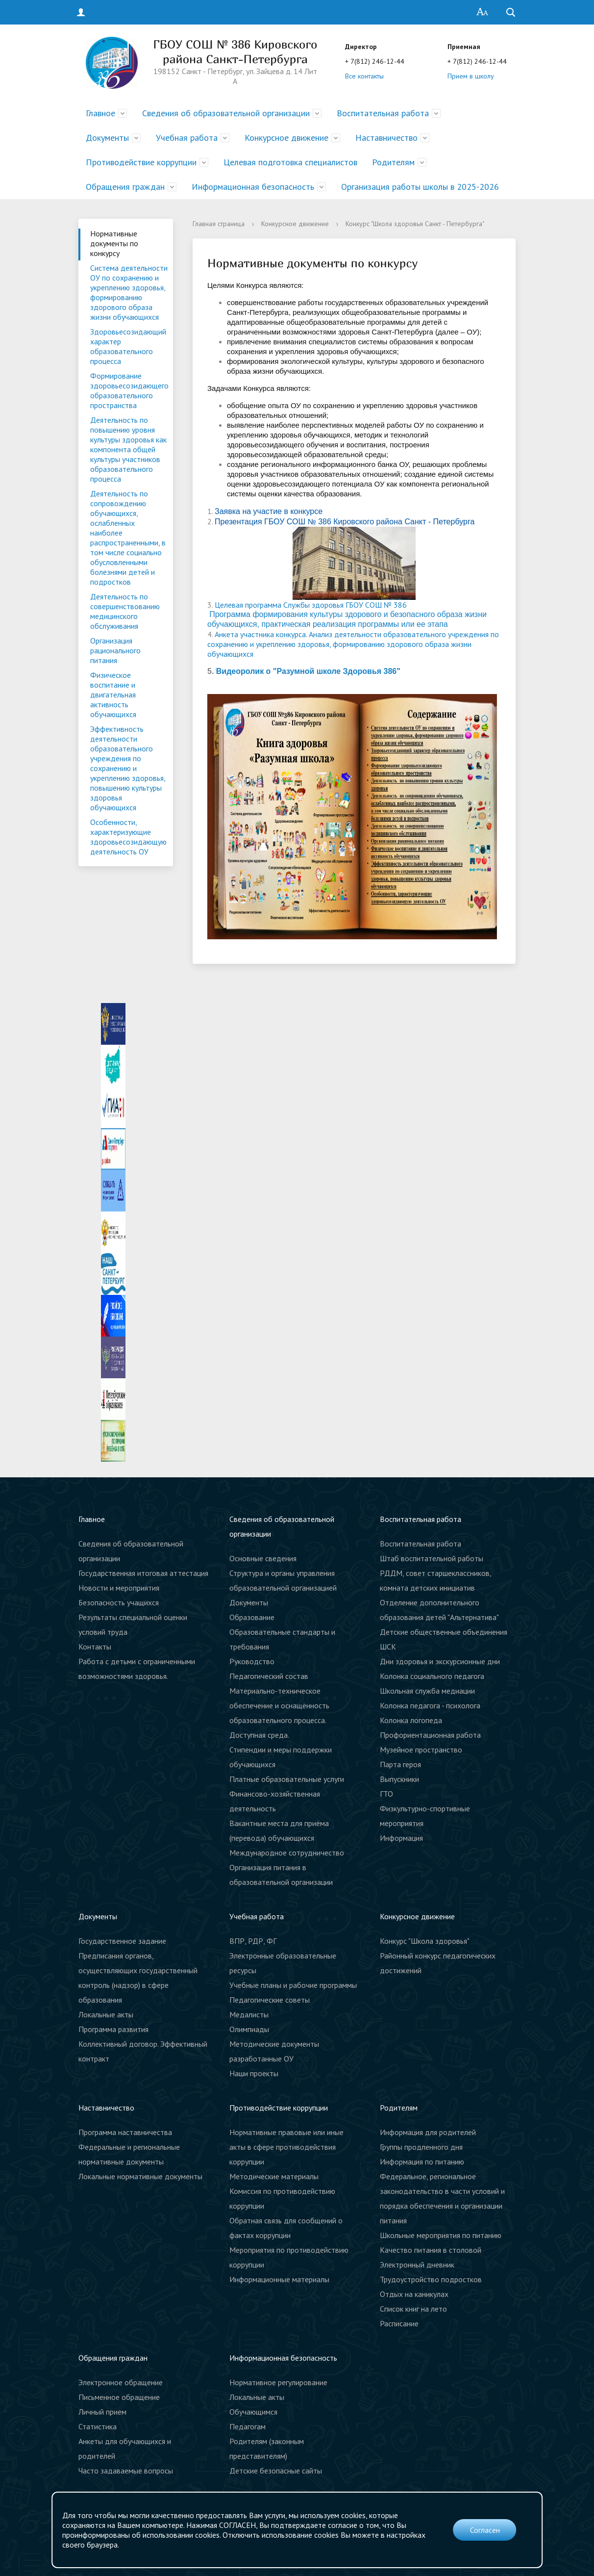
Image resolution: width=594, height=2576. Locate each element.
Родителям (393, 162)
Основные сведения (263, 1558)
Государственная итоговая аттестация (143, 1573)
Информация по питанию (422, 2161)
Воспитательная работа (383, 113)
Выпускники (399, 1779)
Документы (107, 137)
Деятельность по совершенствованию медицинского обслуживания (125, 611)
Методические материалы (274, 2176)
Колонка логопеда (411, 1720)
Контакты (94, 1646)
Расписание (399, 2323)
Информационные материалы (279, 2279)
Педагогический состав (268, 1676)
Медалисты (249, 2014)
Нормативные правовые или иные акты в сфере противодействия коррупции (286, 2146)
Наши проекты (253, 2073)
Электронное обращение (120, 2382)
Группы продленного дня (421, 2147)
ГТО (386, 1794)
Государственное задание (122, 1941)
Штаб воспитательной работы (431, 1558)
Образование (251, 1617)
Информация (401, 1838)
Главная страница (219, 223)
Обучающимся (253, 2412)
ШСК (388, 1646)
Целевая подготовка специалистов (290, 162)
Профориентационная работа (430, 1735)
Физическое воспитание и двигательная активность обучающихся (113, 694)
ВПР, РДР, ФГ (252, 1941)
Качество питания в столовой (430, 2250)
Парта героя (400, 1764)
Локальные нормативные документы (140, 2176)
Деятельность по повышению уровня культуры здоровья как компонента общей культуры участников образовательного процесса (128, 449)
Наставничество (386, 137)
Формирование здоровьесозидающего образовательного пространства (129, 390)
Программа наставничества (125, 2132)
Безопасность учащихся (118, 1602)
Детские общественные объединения (443, 1632)
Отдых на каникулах (414, 2294)
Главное (100, 113)
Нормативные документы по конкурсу (114, 243)
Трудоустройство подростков (431, 2279)
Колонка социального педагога (432, 1676)
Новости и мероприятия (118, 1588)
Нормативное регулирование (278, 2382)
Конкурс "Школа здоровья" (425, 1941)
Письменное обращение (119, 2397)
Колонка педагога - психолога (430, 1705)
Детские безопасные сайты (275, 2470)
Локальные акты (105, 2014)
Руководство (251, 1661)
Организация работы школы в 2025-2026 (420, 186)
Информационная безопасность (253, 186)
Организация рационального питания (115, 650)
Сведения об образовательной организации (226, 113)
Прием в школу (470, 76)
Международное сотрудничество (286, 1852)
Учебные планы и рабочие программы (293, 1985)
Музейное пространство (421, 1749)
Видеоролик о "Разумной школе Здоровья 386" (308, 671)
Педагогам (247, 2426)
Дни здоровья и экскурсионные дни (440, 1661)
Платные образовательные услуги (286, 1779)
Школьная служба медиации (427, 1691)
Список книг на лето (413, 2309)
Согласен (485, 2530)
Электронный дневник (417, 2264)
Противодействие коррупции (141, 162)
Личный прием (102, 2412)
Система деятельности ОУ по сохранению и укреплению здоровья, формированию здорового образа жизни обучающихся (129, 292)
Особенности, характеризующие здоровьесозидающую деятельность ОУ (128, 836)
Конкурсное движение (286, 137)
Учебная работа (187, 137)
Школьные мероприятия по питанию (440, 2235)
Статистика (97, 2426)
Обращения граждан (125, 186)
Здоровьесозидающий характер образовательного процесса (128, 346)
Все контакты (364, 76)
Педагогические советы (269, 2000)
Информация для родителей (428, 2132)
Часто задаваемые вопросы (125, 2470)
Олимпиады (249, 2029)
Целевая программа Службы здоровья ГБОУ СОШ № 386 (311, 605)
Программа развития (113, 2029)
